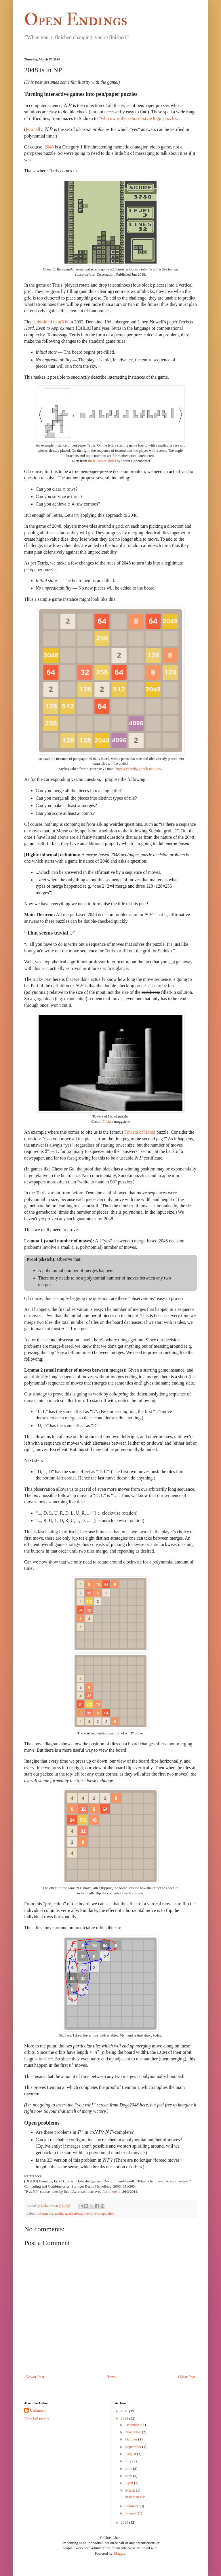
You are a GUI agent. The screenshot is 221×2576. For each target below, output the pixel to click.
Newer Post (35, 2377)
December (132, 2425)
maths (59, 2213)
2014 (124, 2418)
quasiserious (73, 2213)
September (133, 2447)
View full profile (36, 2418)
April (129, 2483)
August (130, 2454)
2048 (49, 146)
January (131, 2513)
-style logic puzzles (138, 118)
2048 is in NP (134, 2497)
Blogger (119, 2553)
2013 (124, 2522)
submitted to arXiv (51, 321)
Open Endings (75, 20)
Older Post (187, 2377)
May (128, 2476)
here (113, 2192)
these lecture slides (102, 461)
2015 (124, 2411)
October (131, 2439)
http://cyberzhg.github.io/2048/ (138, 769)
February (132, 2506)
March (130, 2490)
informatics (45, 2213)
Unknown (37, 2410)
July (128, 2461)
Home (111, 2377)
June (128, 2468)
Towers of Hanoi (140, 1132)
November (133, 2432)
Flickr (106, 1122)
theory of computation (99, 2213)
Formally (34, 129)
